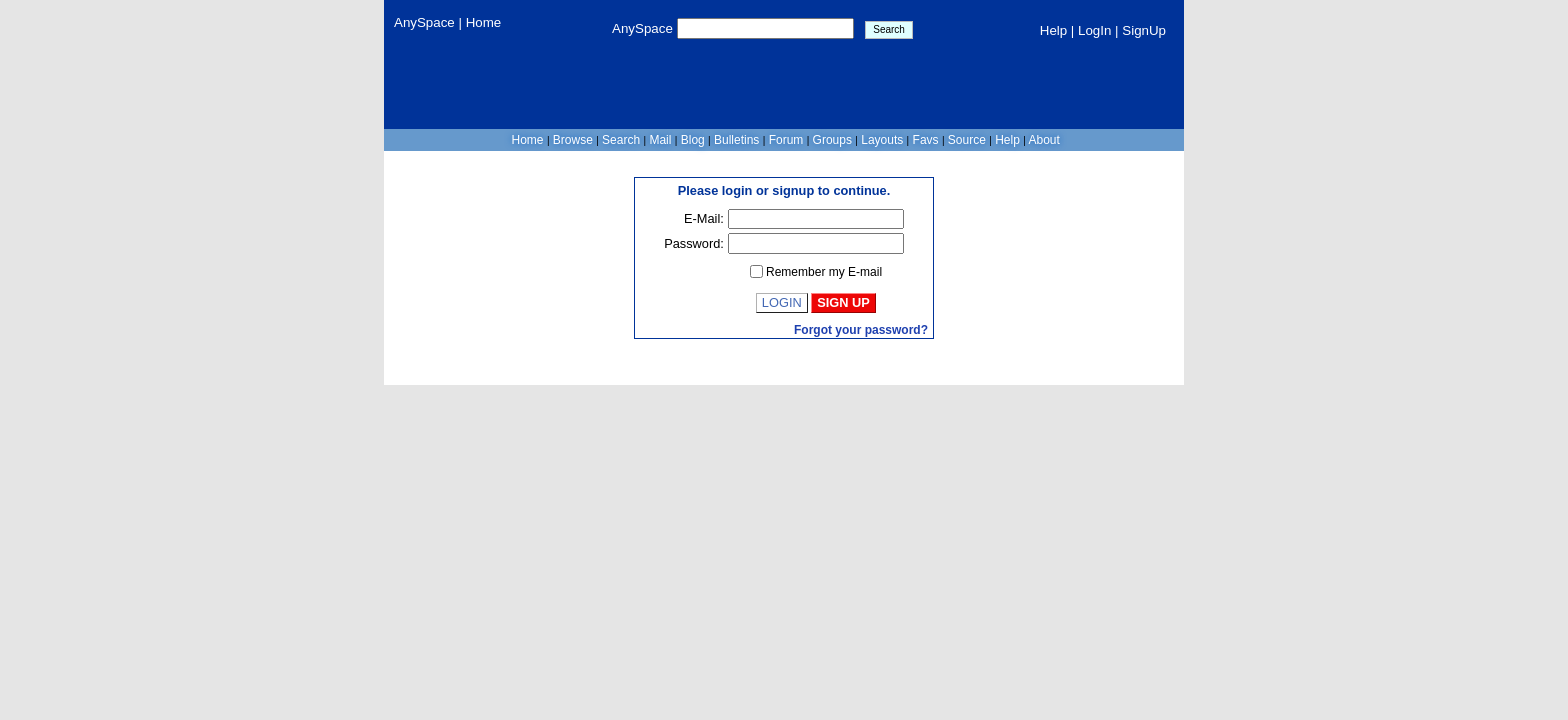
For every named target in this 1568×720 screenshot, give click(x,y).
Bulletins (737, 140)
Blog (692, 140)
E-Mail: (704, 218)
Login (782, 302)
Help (1053, 30)
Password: (694, 243)
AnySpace (426, 22)
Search (621, 140)
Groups (832, 140)
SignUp (1144, 30)
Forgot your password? (861, 330)
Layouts (882, 140)
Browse (572, 140)
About (1043, 140)
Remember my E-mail (824, 272)
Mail (660, 140)
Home (484, 22)
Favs (925, 140)
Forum (785, 140)
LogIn (1094, 30)
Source (967, 140)
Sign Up (843, 302)
